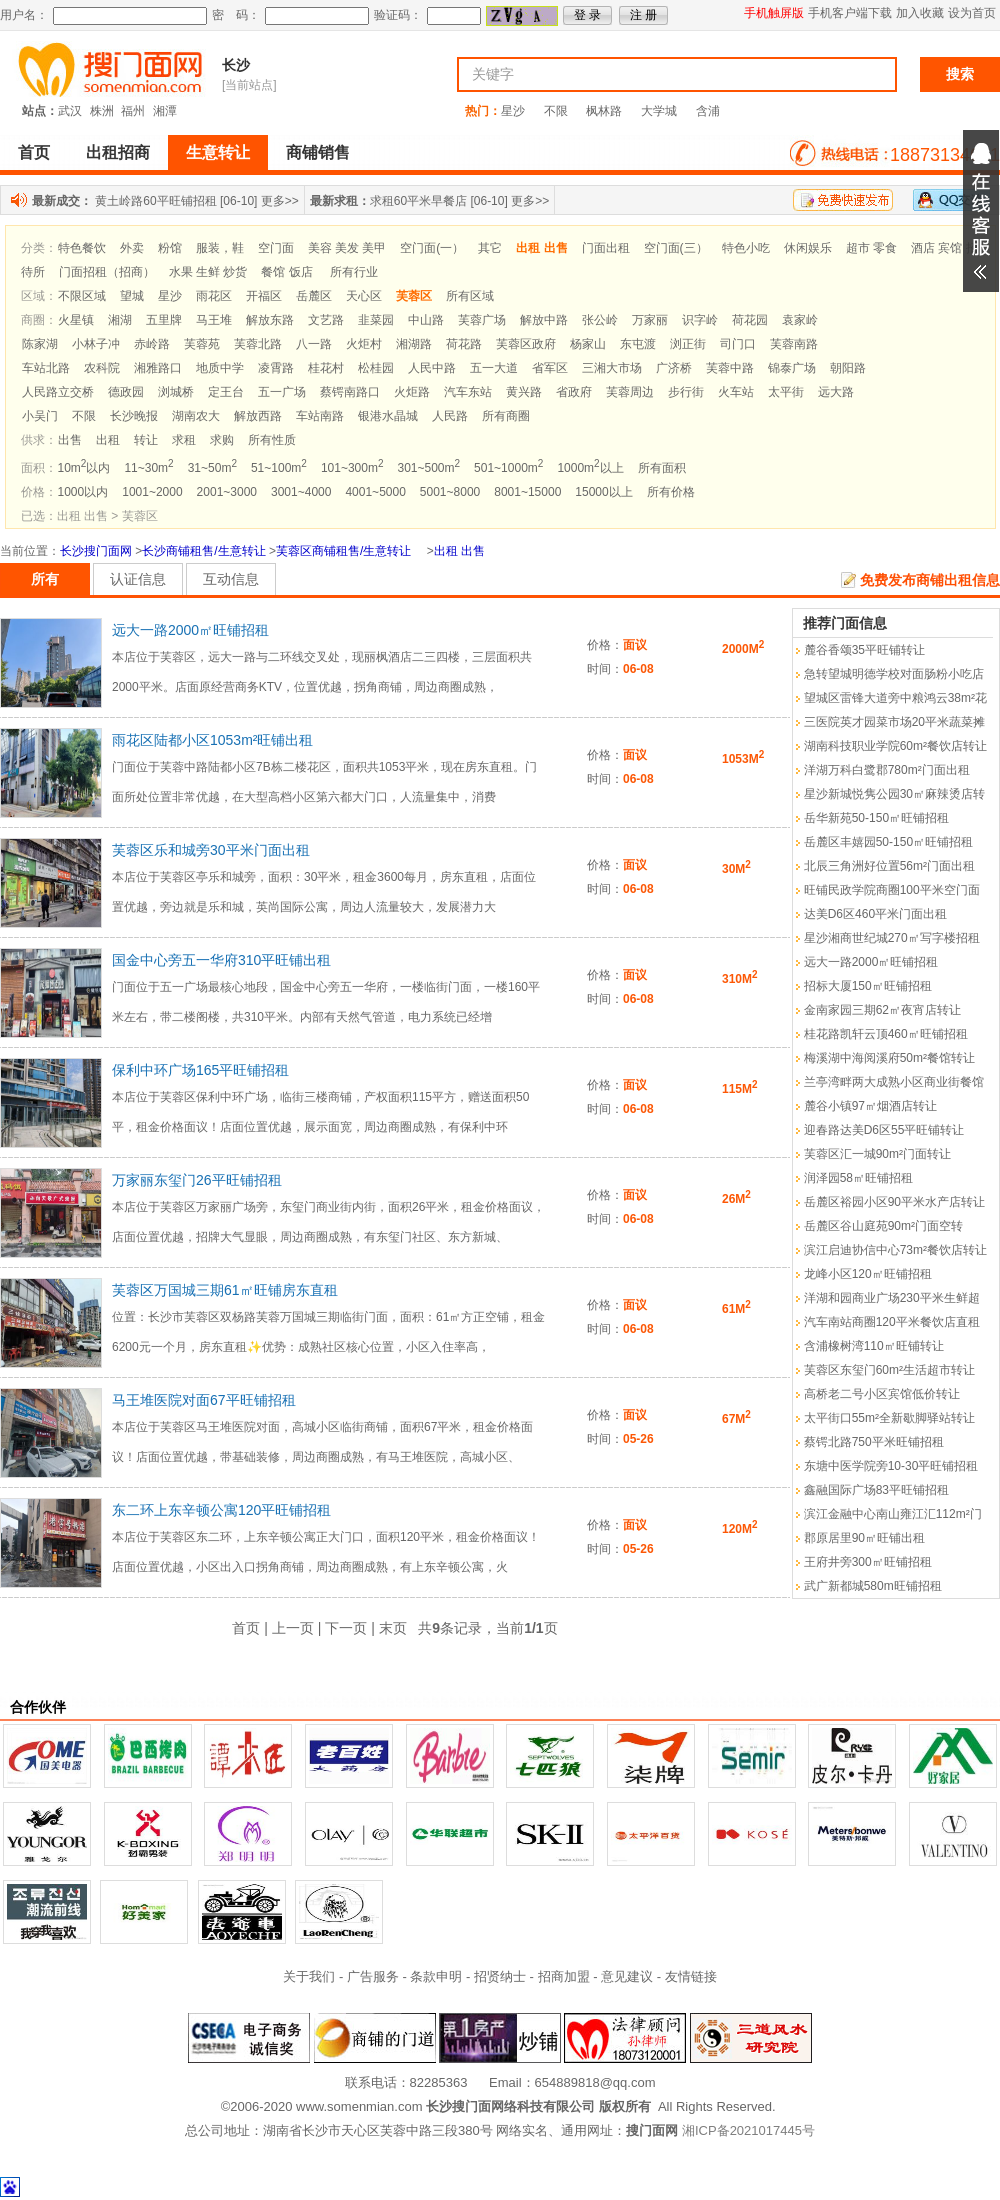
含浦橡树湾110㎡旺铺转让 (874, 1346)
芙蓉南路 (794, 344)
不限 (556, 111)
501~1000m (508, 468)
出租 (108, 440)
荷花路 (464, 344)
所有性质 (272, 440)
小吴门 (40, 416)
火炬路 (412, 392)
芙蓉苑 (202, 344)
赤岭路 (152, 344)
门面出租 (606, 248)
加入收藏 (920, 13)
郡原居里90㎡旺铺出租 (864, 1538)
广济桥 (674, 368)
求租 (184, 440)
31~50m (212, 468)
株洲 (102, 111)
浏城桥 (176, 392)
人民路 (450, 416)
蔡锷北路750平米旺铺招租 (874, 1442)
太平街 (786, 392)
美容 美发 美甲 (347, 248)
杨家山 (588, 344)
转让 (146, 440)
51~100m (279, 468)
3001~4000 (301, 492)
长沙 (236, 65)
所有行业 (354, 272)
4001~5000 (375, 492)
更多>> (280, 201)
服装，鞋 (220, 248)
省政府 (574, 392)
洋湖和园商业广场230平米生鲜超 (892, 1298)
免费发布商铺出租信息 (930, 580)
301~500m (428, 468)
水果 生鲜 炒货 (208, 272)
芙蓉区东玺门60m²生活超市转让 (889, 1370)
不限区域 (82, 296)
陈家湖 (40, 344)
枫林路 (604, 111)
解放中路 (544, 320)
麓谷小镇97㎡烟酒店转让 (870, 1106)
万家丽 (650, 320)
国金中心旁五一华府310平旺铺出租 (221, 960)
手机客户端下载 (850, 13)
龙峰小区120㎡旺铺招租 (868, 1274)
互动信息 (231, 579)
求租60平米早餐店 (418, 201)
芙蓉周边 (630, 392)
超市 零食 (871, 248)
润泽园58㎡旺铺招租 (858, 1178)
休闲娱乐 (808, 248)
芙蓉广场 (482, 320)
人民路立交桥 (58, 392)
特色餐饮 (82, 248)
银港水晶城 (388, 416)
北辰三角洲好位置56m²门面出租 (889, 866)
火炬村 (364, 344)
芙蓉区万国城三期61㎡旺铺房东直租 (225, 1290)
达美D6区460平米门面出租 (875, 914)
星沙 (513, 111)
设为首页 (972, 13)
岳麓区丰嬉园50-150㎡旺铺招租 (888, 842)
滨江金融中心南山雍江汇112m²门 (893, 1514)
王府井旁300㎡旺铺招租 (868, 1562)
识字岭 (700, 320)
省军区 (550, 368)
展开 (981, 211)
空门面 (276, 248)
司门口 (738, 344)
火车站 (736, 392)
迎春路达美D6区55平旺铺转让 (884, 1130)
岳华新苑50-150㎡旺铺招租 (876, 818)
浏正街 (688, 344)
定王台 (226, 392)
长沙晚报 (134, 416)
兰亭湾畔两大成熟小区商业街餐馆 (894, 1082)
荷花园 (750, 320)
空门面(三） (676, 248)
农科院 (102, 368)
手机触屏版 (774, 13)
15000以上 (603, 492)
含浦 (708, 111)
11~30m (148, 468)
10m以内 (84, 468)
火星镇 (76, 320)
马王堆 (214, 320)
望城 (132, 296)
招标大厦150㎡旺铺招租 (868, 986)
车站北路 (46, 368)
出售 (70, 440)
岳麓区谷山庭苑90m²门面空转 (883, 1226)
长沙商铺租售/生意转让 (203, 551)
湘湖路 (414, 344)
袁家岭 (800, 320)
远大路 (836, 392)
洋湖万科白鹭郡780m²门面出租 (887, 770)
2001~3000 (227, 492)
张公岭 (600, 320)
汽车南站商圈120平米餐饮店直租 (892, 1322)
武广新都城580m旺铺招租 (873, 1586)
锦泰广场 (792, 368)
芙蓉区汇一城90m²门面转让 (877, 1154)
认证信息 (138, 579)
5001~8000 (450, 492)
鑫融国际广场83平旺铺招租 (876, 1490)
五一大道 (494, 368)
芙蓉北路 (258, 344)
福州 (133, 111)
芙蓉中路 (730, 368)
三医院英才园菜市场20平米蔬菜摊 (894, 722)
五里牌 (164, 320)
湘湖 (120, 320)
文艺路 (326, 320)
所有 (45, 579)
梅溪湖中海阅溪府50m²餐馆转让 (889, 1058)
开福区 (264, 296)
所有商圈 (506, 416)
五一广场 (282, 392)
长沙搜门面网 (96, 551)
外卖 (132, 248)
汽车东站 (468, 392)
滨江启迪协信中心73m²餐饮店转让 (895, 1250)
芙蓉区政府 (526, 344)
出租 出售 (459, 551)
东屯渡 (638, 344)
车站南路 (320, 416)
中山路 (426, 320)
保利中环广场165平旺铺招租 (200, 1070)
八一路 (314, 344)
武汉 (70, 111)
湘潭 (165, 111)
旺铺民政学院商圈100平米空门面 (892, 890)
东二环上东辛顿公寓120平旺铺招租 (221, 1510)
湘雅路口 (158, 368)
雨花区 (214, 296)
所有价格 (671, 492)
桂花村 (326, 368)
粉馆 (170, 248)
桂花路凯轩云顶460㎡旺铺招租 (886, 1034)
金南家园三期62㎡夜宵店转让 (882, 1010)
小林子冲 (96, 344)
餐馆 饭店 (286, 272)
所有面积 (662, 468)
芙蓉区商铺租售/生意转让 (343, 551)
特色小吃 (746, 248)
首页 (34, 152)
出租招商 (118, 152)
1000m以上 (590, 468)
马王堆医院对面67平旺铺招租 (204, 1400)
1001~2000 (152, 492)
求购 (222, 440)
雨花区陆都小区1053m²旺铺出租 (212, 740)
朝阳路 (848, 368)
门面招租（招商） (107, 272)
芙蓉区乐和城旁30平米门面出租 (211, 850)
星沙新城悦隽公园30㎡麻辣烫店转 (894, 794)
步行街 (686, 392)
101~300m (352, 468)
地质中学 (220, 368)
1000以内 (83, 492)
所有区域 (470, 296)
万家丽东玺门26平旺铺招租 (197, 1180)
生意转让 (218, 152)
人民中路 (432, 368)
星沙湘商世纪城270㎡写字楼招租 (892, 938)
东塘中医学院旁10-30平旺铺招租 (891, 1466)
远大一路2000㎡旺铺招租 (190, 630)
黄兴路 (524, 392)
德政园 (126, 392)
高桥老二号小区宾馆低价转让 (882, 1394)
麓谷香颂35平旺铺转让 (864, 650)
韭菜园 (376, 320)
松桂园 (376, 368)
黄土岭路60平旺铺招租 (155, 201)
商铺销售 (318, 152)
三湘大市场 (612, 368)
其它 (490, 248)
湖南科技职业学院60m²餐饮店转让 (895, 746)
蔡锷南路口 (350, 392)
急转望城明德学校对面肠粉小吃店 (894, 674)
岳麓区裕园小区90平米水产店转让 (894, 1202)
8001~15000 (527, 492)
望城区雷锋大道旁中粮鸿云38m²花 (895, 698)
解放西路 (258, 416)
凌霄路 (276, 368)
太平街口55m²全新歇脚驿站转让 (889, 1418)
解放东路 (270, 320)
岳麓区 (314, 296)
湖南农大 (196, 416)
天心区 (364, 296)
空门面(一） (432, 248)
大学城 (659, 111)
